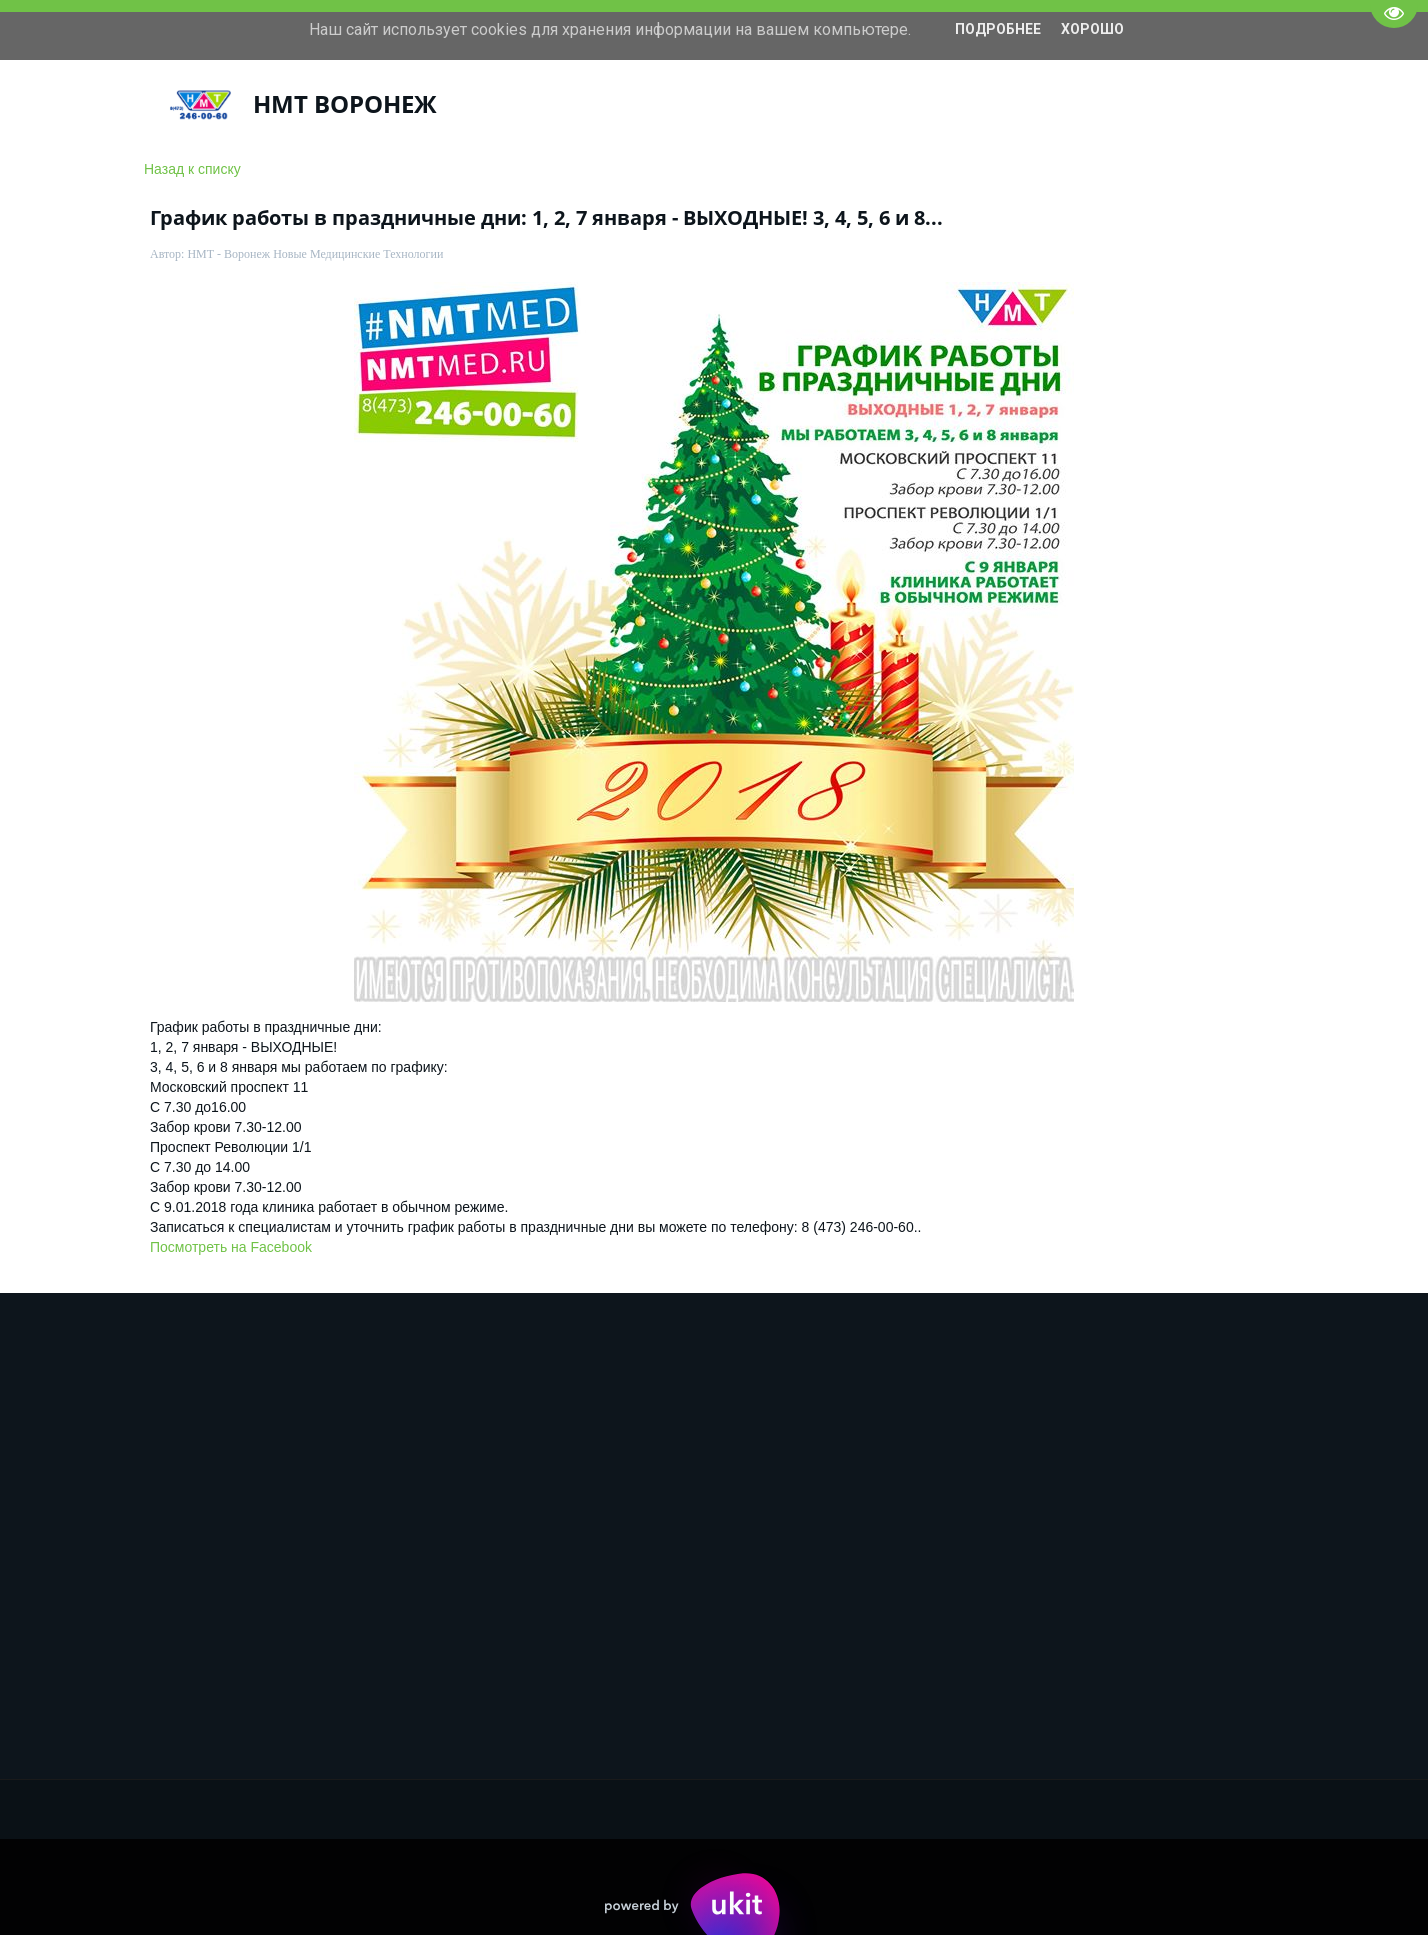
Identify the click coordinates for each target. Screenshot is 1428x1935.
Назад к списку (192, 169)
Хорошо (1092, 29)
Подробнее (998, 29)
